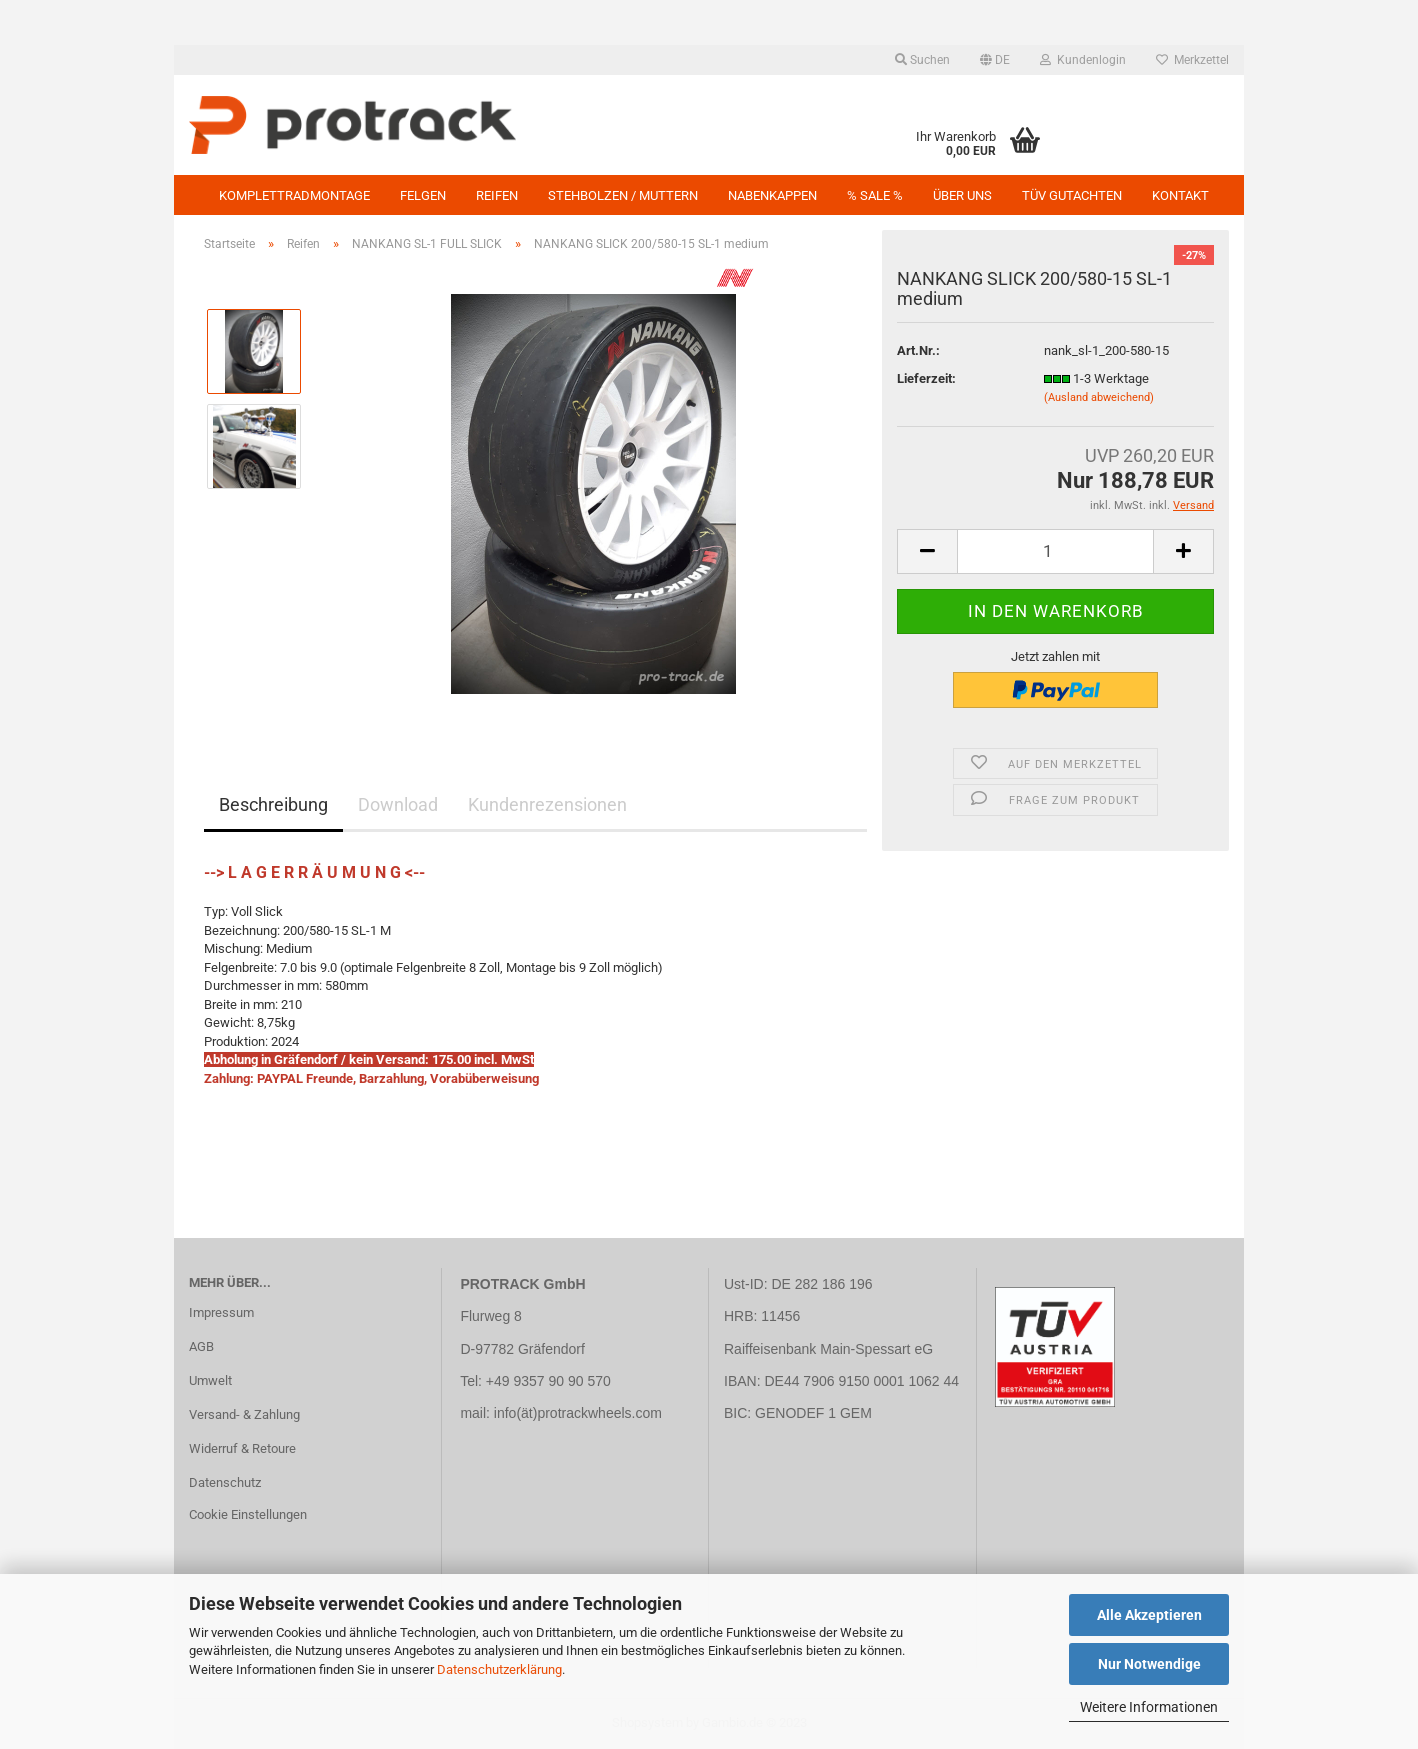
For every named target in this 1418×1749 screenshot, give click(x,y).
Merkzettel (1192, 60)
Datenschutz (225, 1482)
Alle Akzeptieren (1149, 1615)
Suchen (922, 60)
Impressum (221, 1312)
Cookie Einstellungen (248, 1514)
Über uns (962, 195)
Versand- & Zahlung (244, 1414)
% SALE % (875, 195)
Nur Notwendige (1149, 1664)
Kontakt (1180, 195)
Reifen (497, 195)
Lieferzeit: (926, 378)
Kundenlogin (1083, 60)
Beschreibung (273, 804)
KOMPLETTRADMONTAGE (294, 195)
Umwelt (210, 1380)
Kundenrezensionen (547, 804)
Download (398, 804)
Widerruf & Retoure (242, 1448)
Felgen (423, 195)
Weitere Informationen (1149, 1707)
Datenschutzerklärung (499, 1669)
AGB (201, 1346)
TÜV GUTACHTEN (1072, 195)
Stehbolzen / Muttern (623, 195)
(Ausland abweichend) (1099, 397)
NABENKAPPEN (772, 195)
